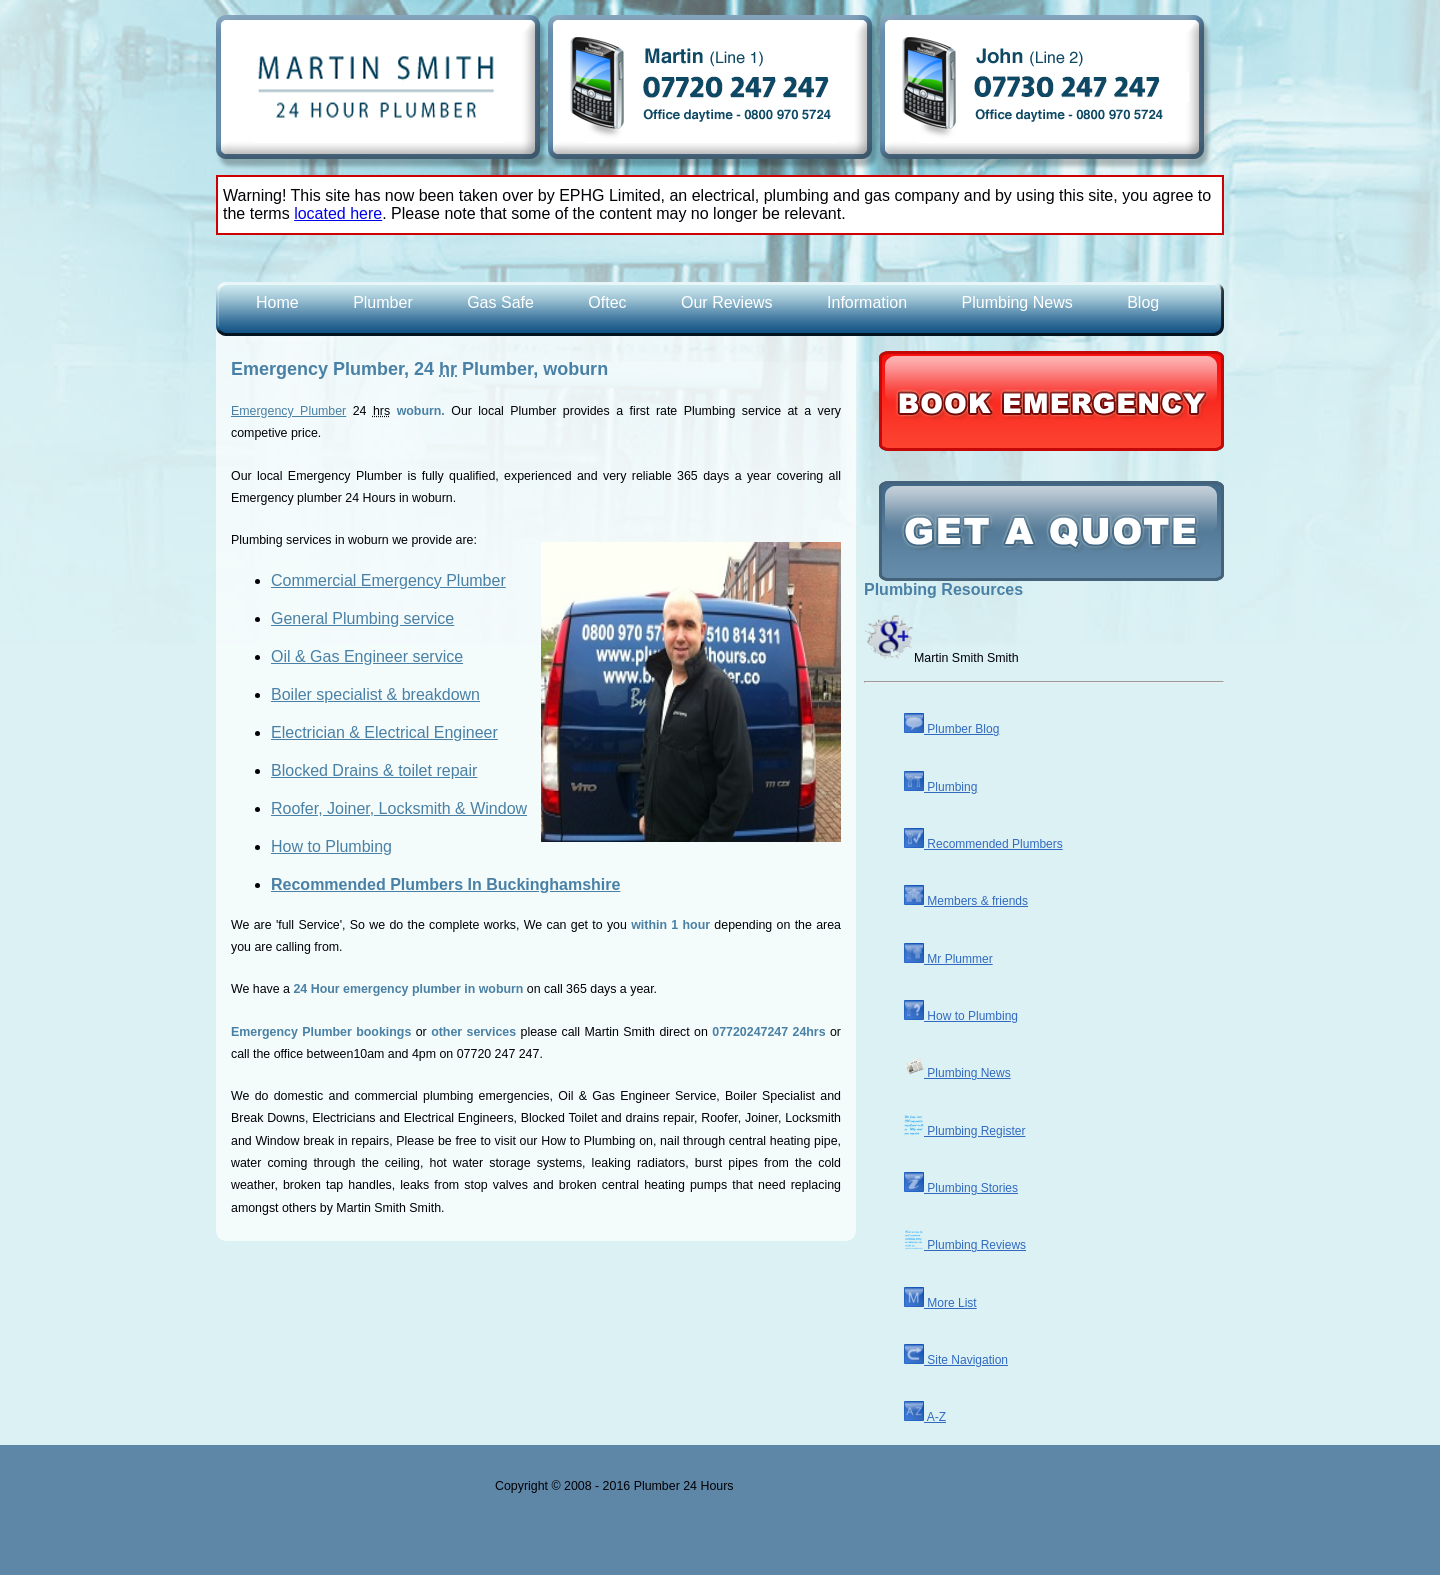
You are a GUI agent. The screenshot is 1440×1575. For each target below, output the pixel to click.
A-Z (925, 1417)
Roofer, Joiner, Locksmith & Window (399, 808)
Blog (1143, 302)
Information (867, 302)
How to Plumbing (331, 846)
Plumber (383, 302)
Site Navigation (956, 1360)
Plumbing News (1017, 302)
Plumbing (940, 787)
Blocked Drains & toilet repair (374, 770)
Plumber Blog (951, 729)
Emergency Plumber (288, 411)
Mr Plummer (948, 959)
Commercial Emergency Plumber (388, 580)
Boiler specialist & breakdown (375, 694)
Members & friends (966, 901)
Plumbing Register (964, 1131)
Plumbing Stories (961, 1188)
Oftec (607, 302)
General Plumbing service (362, 618)
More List (940, 1303)
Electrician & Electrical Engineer (384, 732)
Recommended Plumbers (983, 844)
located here (338, 213)
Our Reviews (727, 302)
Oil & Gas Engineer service (367, 656)
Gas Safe (500, 302)
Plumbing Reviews (965, 1245)
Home (277, 302)
